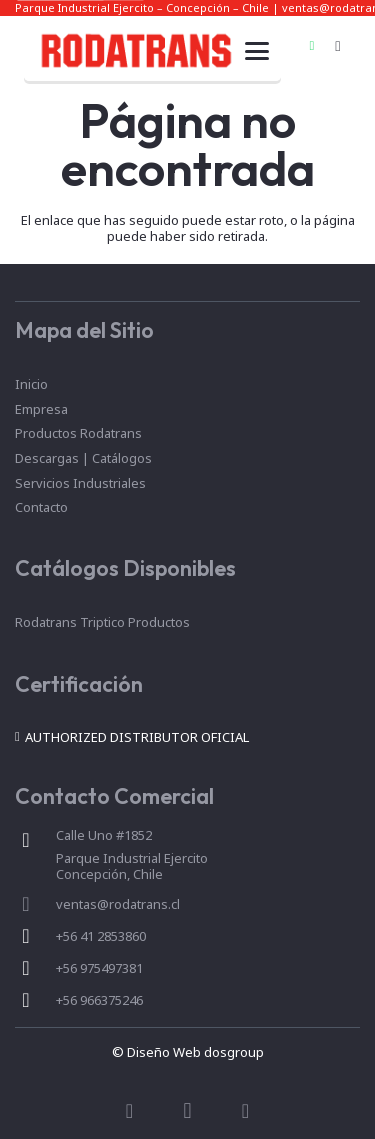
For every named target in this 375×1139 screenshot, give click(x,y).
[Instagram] (338, 46)
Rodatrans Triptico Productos (102, 622)
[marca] (135, 51)
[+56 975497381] (35, 968)
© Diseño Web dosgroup (188, 1052)
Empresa (41, 409)
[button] (256, 51)
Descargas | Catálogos (83, 458)
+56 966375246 (99, 1000)
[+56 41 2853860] (35, 936)
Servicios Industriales (80, 483)
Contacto (41, 507)
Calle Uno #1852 (104, 835)
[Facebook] (130, 1111)
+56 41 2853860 (101, 936)
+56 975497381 (99, 968)
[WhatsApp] (312, 46)
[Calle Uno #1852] (35, 840)
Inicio (31, 384)
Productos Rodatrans (78, 433)
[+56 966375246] (35, 1000)
